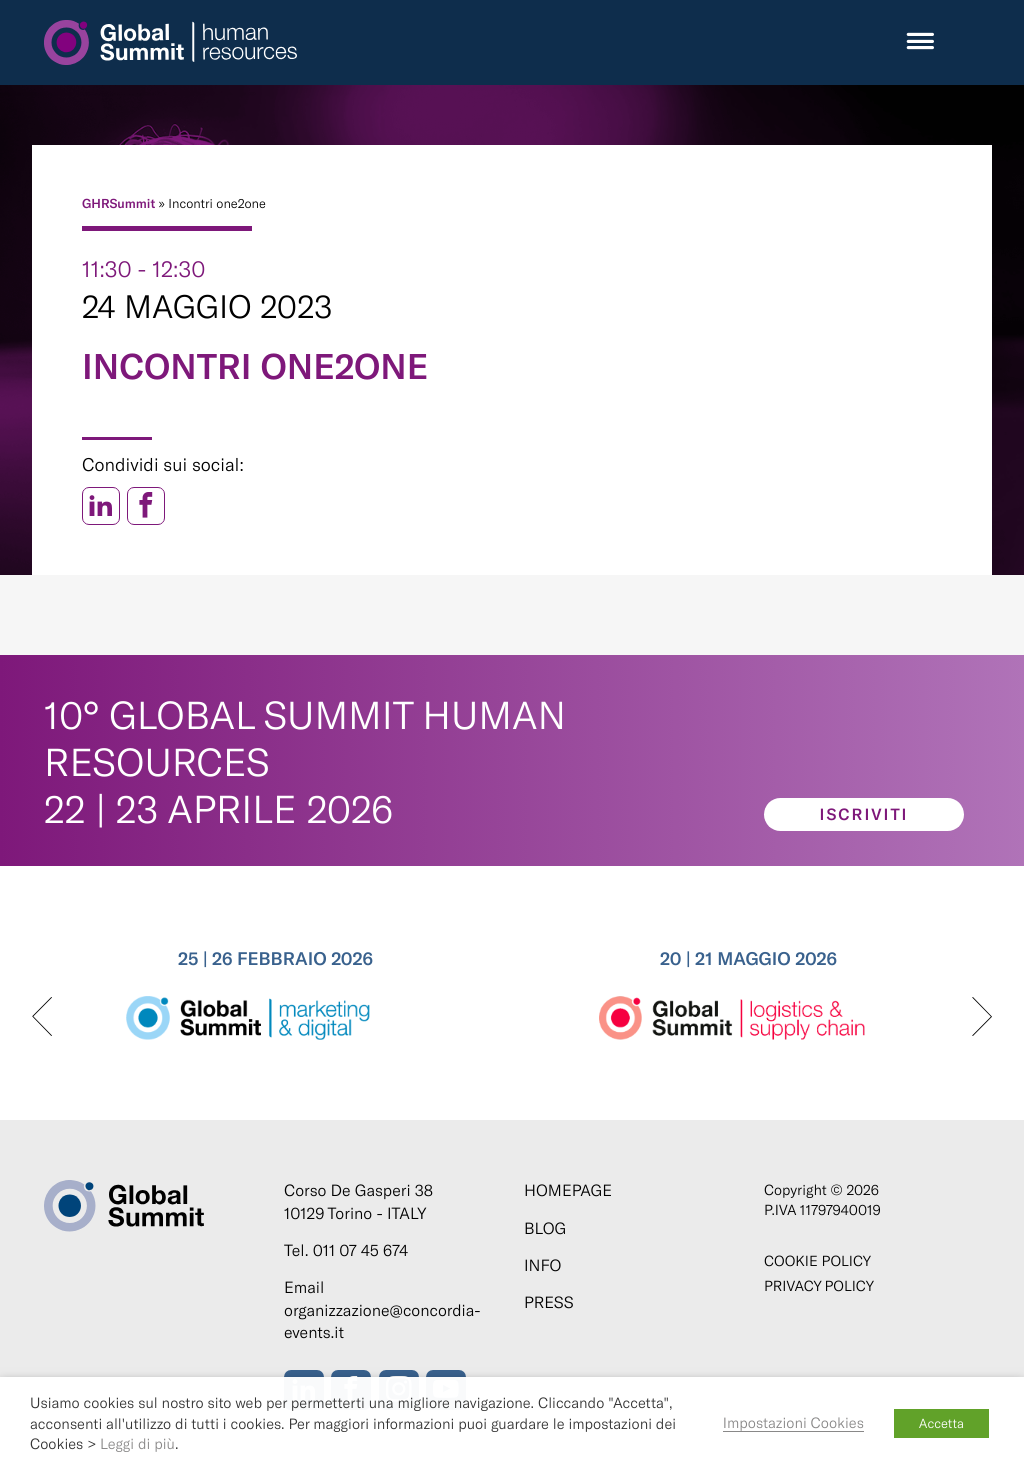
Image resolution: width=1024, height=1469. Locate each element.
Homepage (568, 1190)
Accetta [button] (941, 1423)
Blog (545, 1228)
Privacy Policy (819, 1285)
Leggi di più (137, 1443)
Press (549, 1302)
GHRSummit (118, 203)
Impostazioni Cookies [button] (793, 1422)
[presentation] (42, 1018)
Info (542, 1265)
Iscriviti (864, 814)
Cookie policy (817, 1260)
